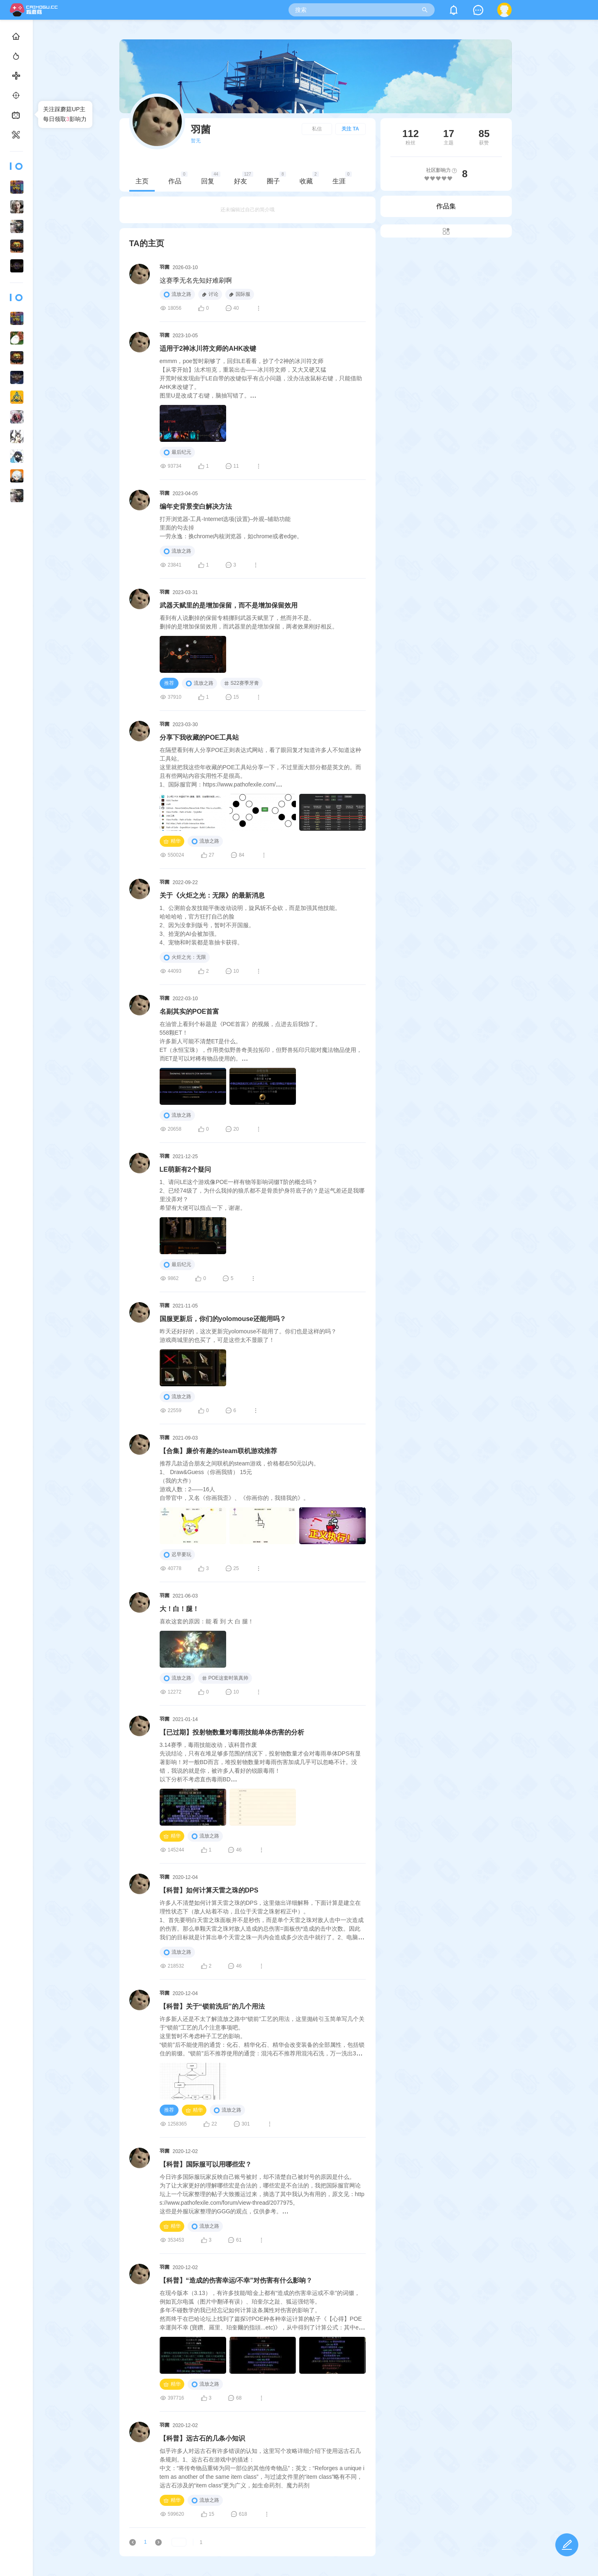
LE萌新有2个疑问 (218, 1169)
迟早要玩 (210, 1555)
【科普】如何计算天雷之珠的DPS (241, 1890)
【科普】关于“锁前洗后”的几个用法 (245, 2006)
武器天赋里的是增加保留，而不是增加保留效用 (261, 605)
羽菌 (197, 267)
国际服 (272, 294)
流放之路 (210, 294)
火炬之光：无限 (217, 957)
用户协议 (20, 2543)
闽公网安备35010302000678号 (44, 2567)
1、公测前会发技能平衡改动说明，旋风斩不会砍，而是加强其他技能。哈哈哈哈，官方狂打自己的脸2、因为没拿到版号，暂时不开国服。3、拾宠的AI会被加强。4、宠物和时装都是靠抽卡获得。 (283, 925)
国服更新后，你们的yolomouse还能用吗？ (255, 1318)
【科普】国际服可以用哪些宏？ (238, 2164)
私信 (350, 129)
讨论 (243, 294)
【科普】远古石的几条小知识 (235, 2438)
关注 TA (383, 129)
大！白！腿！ (212, 1608)
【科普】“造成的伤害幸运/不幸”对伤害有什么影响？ (268, 2280)
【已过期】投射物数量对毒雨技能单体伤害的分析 (264, 1732)
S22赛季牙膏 (274, 683)
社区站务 (68, 2543)
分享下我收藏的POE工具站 (232, 737)
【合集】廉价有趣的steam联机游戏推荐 (251, 1450)
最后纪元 (210, 452)
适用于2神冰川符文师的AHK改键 (240, 348)
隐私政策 (44, 2543)
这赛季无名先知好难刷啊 (228, 280)
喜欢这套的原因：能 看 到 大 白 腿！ (239, 1621)
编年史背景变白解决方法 (228, 506)
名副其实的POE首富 (222, 1011)
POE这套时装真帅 (258, 1678)
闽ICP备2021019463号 (35, 2555)
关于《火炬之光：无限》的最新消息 (245, 895)
